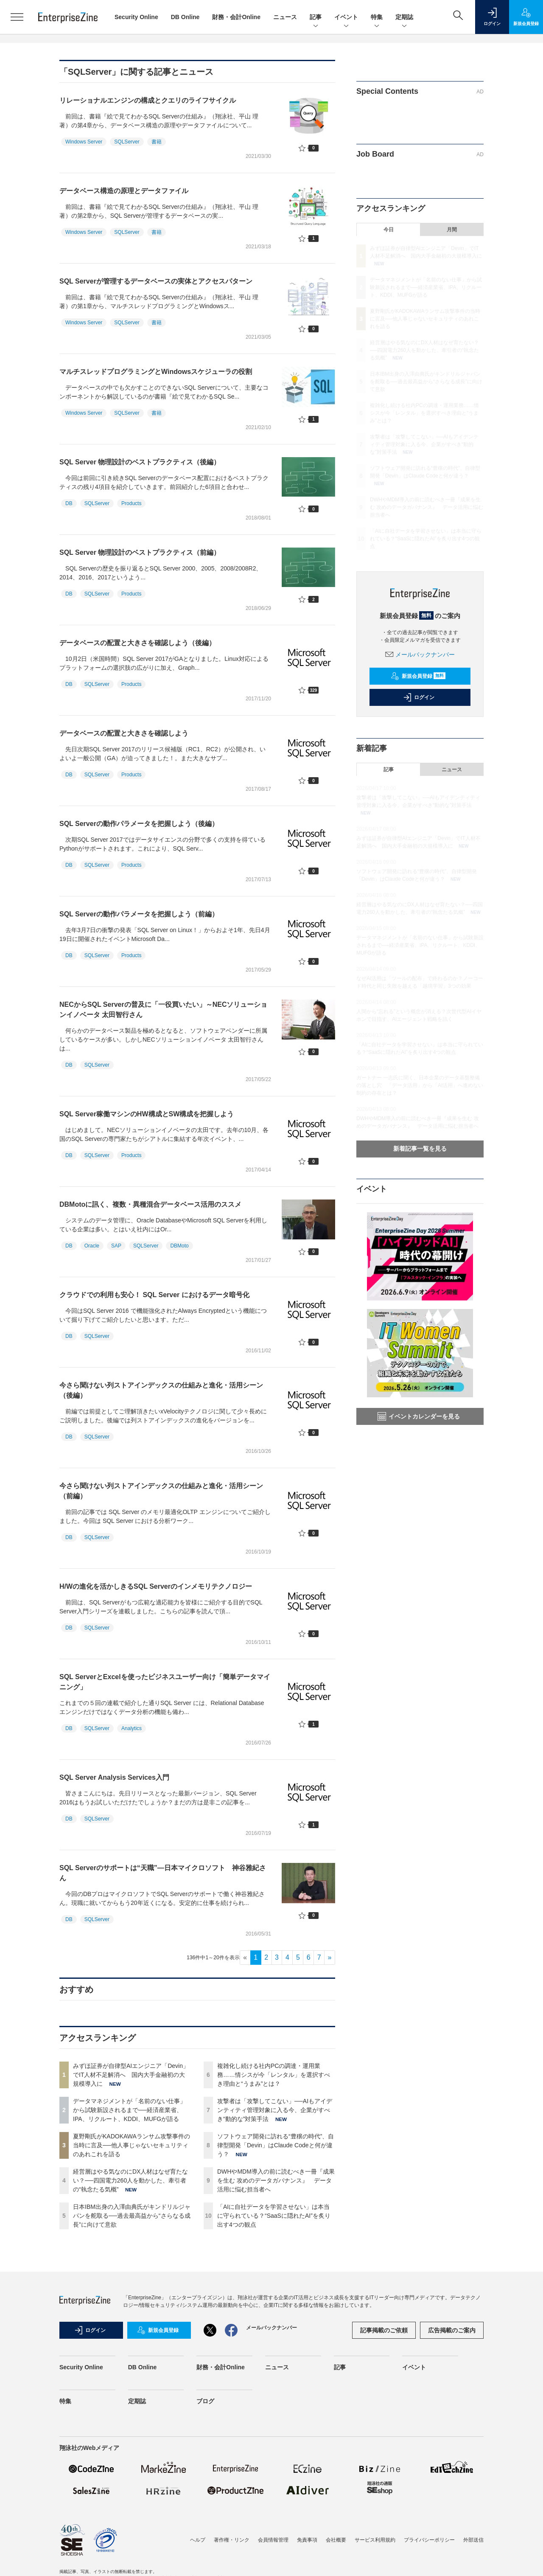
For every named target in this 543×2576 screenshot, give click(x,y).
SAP (116, 1246)
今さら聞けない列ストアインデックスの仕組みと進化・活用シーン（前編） (161, 1491)
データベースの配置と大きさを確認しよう (123, 733)
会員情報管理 (273, 2540)
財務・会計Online (236, 17)
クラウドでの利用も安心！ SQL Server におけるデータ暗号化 (154, 1294)
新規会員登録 (418, 676)
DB (69, 503)
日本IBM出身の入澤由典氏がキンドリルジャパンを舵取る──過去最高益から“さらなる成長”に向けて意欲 (131, 2215)
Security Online (136, 17)
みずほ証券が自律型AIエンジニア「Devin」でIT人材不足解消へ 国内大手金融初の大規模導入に (131, 2074)
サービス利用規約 (375, 2540)
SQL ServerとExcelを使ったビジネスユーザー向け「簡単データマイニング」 (164, 1682)
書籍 (156, 142)
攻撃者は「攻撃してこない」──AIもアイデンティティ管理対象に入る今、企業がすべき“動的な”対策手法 (274, 2110)
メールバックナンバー (420, 654)
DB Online (185, 17)
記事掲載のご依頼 (384, 2330)
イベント (346, 18)
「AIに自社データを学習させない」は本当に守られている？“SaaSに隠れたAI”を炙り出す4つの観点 (273, 2215)
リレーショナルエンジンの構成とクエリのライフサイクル (147, 100)
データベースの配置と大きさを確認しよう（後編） (137, 642)
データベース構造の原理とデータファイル (123, 190)
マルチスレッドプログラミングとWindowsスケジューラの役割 (155, 371)
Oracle (91, 1246)
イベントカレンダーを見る (419, 1416)
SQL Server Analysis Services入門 (114, 1777)
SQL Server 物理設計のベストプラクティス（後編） (139, 462)
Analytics (131, 1728)
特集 (377, 18)
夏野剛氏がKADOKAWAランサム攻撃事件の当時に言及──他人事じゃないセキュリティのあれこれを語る (131, 2145)
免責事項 (307, 2540)
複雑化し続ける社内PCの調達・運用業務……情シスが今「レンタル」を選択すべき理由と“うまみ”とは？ (273, 2074)
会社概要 (336, 2540)
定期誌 (404, 18)
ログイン (418, 697)
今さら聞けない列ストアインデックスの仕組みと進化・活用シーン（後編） (161, 1390)
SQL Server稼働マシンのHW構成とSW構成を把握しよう (146, 1114)
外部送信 (473, 2540)
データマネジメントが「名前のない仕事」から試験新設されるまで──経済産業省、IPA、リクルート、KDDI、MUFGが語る (129, 2110)
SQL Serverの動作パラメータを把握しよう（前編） (138, 914)
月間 (452, 230)
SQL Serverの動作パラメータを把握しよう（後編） (138, 823)
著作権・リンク (231, 2540)
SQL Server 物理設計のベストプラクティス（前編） (139, 552)
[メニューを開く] (17, 17)
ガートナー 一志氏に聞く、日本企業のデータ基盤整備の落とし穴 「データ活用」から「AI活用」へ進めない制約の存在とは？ (419, 1085)
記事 (316, 18)
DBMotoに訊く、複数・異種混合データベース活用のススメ (150, 1204)
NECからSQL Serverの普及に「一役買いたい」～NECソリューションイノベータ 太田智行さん (163, 1009)
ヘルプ (197, 2540)
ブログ (205, 2401)
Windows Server (83, 142)
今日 (388, 230)
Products (131, 503)
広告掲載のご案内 (452, 2330)
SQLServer (126, 142)
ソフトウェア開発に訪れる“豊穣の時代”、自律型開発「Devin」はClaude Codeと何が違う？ (275, 2145)
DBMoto (179, 1246)
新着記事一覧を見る (420, 1148)
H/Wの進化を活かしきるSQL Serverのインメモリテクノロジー (155, 1586)
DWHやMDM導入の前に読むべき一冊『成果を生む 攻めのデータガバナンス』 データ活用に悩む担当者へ (276, 2180)
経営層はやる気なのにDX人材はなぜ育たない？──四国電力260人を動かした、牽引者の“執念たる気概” (130, 2180)
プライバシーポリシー (429, 2540)
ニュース (285, 17)
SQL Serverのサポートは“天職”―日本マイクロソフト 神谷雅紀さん (162, 1873)
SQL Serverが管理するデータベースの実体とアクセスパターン (155, 281)
